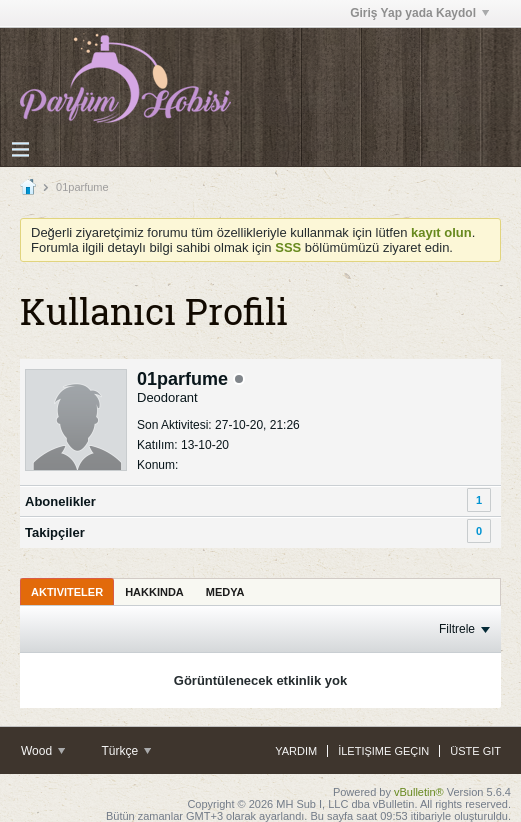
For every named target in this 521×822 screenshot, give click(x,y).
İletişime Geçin (383, 751)
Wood (43, 751)
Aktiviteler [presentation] (67, 592)
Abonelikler (60, 501)
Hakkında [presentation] (154, 592)
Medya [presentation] (225, 592)
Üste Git (475, 751)
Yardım (296, 751)
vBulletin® (419, 792)
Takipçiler (55, 532)
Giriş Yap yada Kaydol (419, 13)
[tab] (67, 591)
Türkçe (126, 751)
